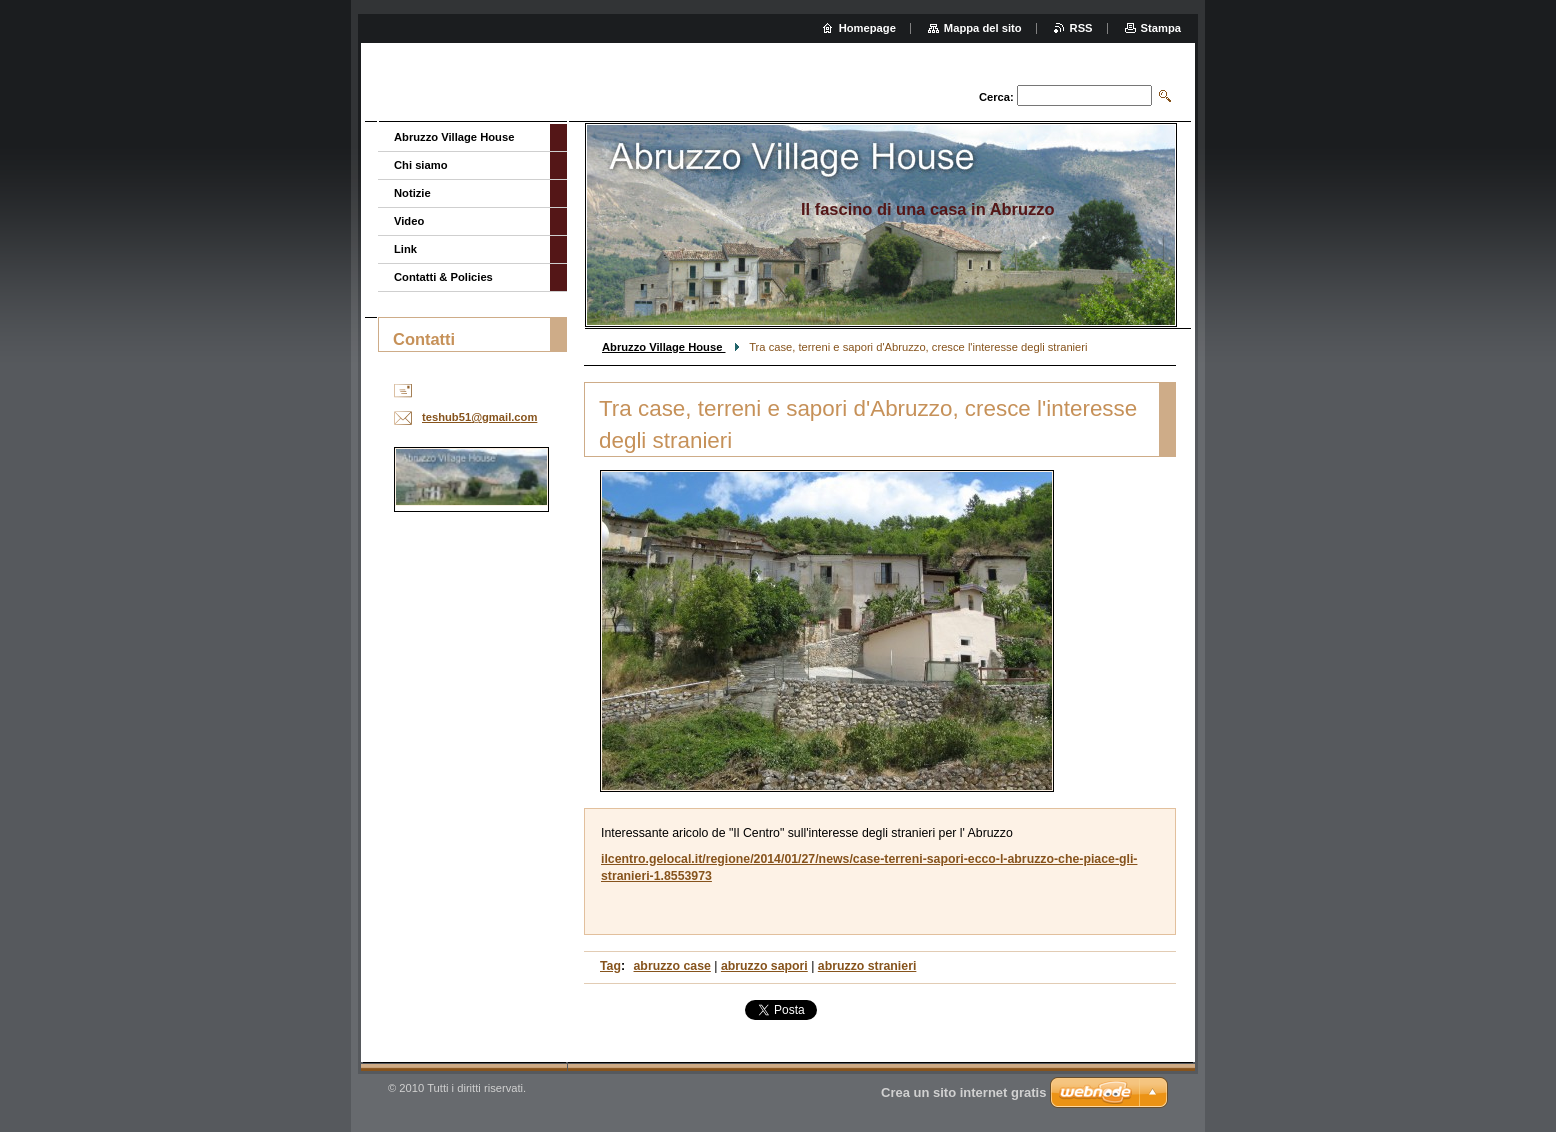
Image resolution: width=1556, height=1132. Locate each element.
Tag (610, 966)
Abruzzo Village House (664, 347)
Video (409, 221)
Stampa (1161, 28)
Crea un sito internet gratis (963, 1092)
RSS (1081, 28)
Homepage (867, 28)
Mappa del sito (983, 28)
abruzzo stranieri (867, 966)
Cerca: (996, 97)
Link (405, 249)
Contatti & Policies (443, 277)
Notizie (412, 193)
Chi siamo (420, 165)
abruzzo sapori (764, 966)
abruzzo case (672, 966)
